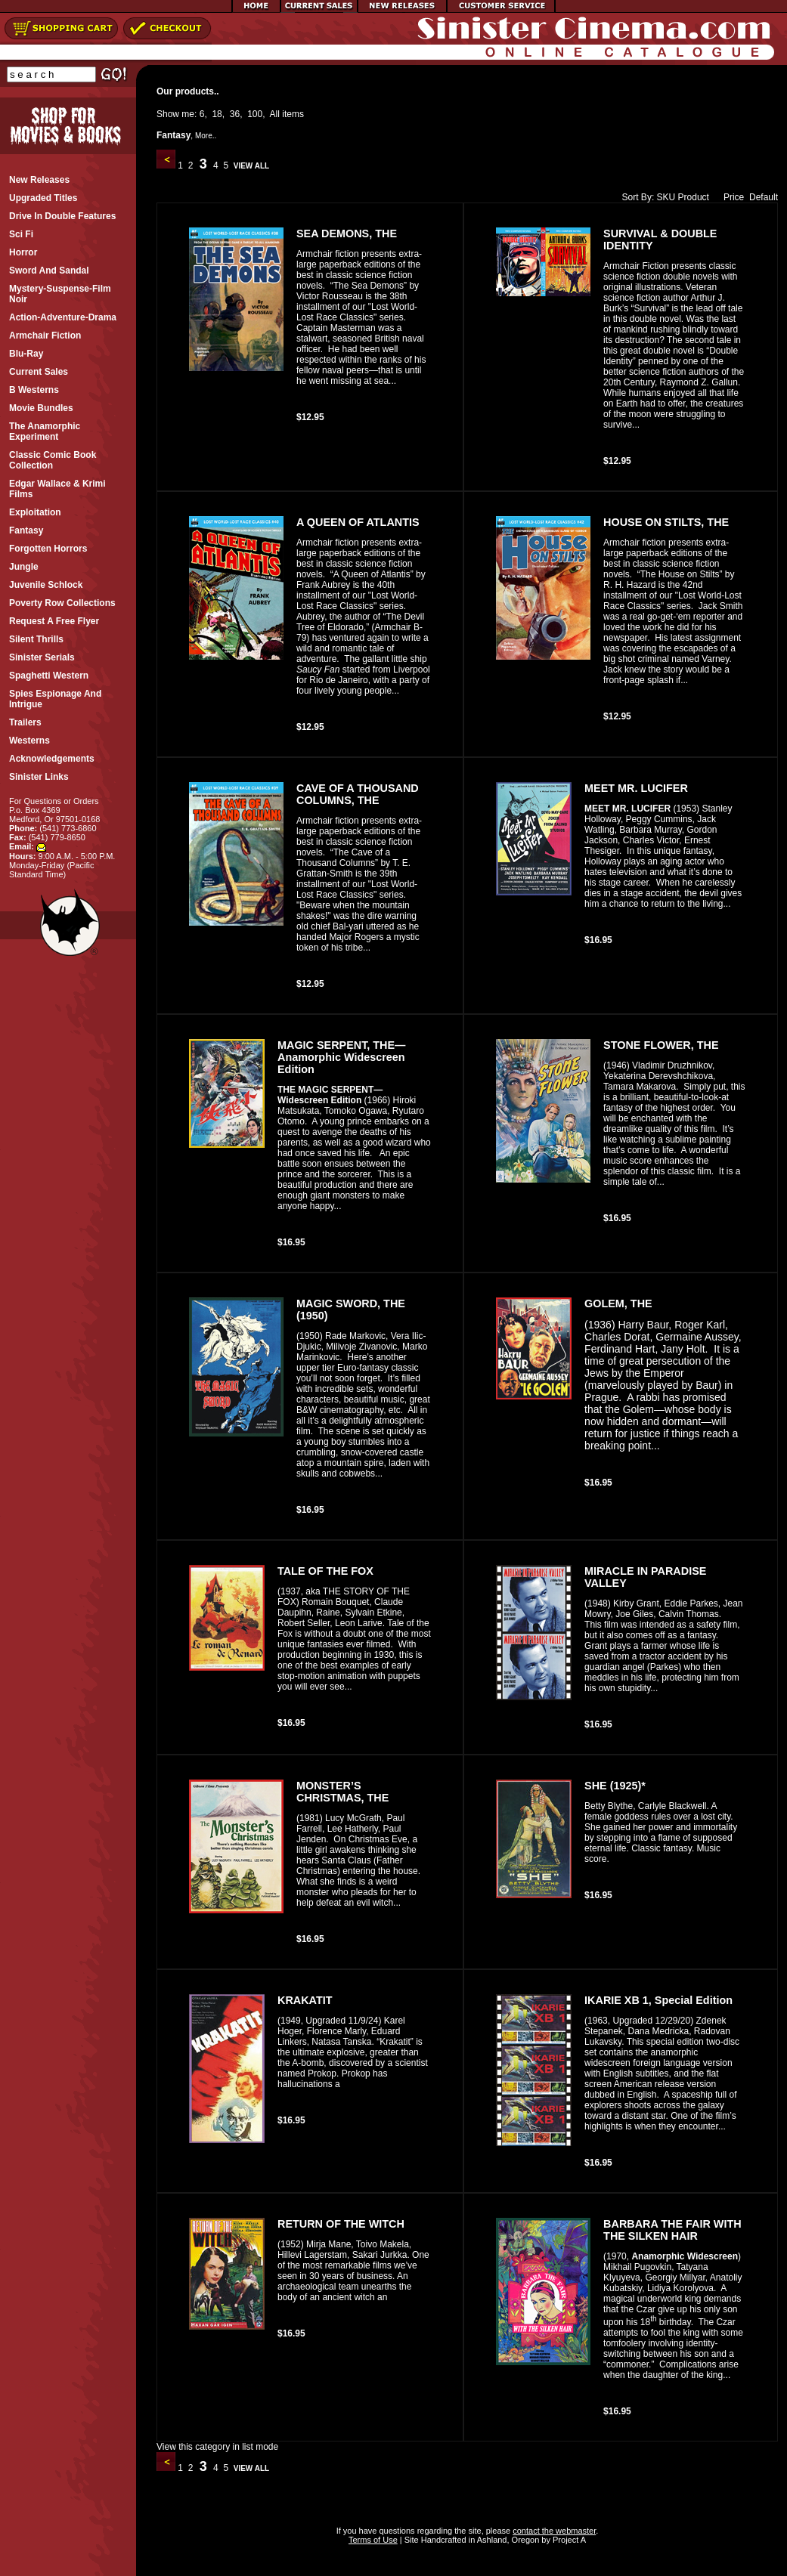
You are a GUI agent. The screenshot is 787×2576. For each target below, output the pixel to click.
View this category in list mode (217, 2446)
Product (693, 197)
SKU (666, 197)
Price (730, 197)
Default (763, 197)
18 (217, 114)
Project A (568, 2539)
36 (235, 114)
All (275, 114)
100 (254, 114)
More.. (205, 135)
